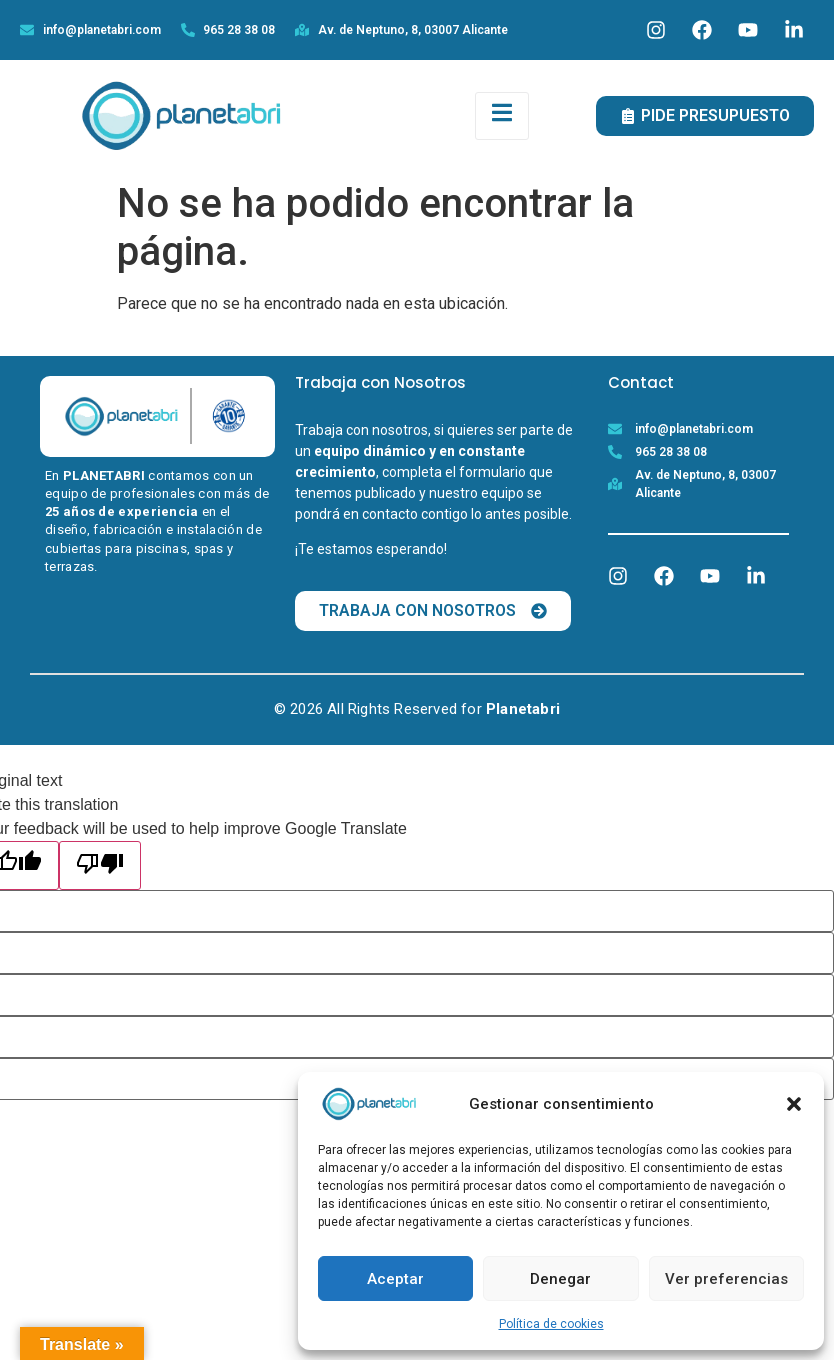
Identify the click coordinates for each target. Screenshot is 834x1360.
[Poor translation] (100, 865)
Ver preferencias (726, 1279)
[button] (794, 1104)
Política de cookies (551, 1324)
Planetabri (523, 709)
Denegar (560, 1279)
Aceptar (395, 1279)
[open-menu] (502, 116)
